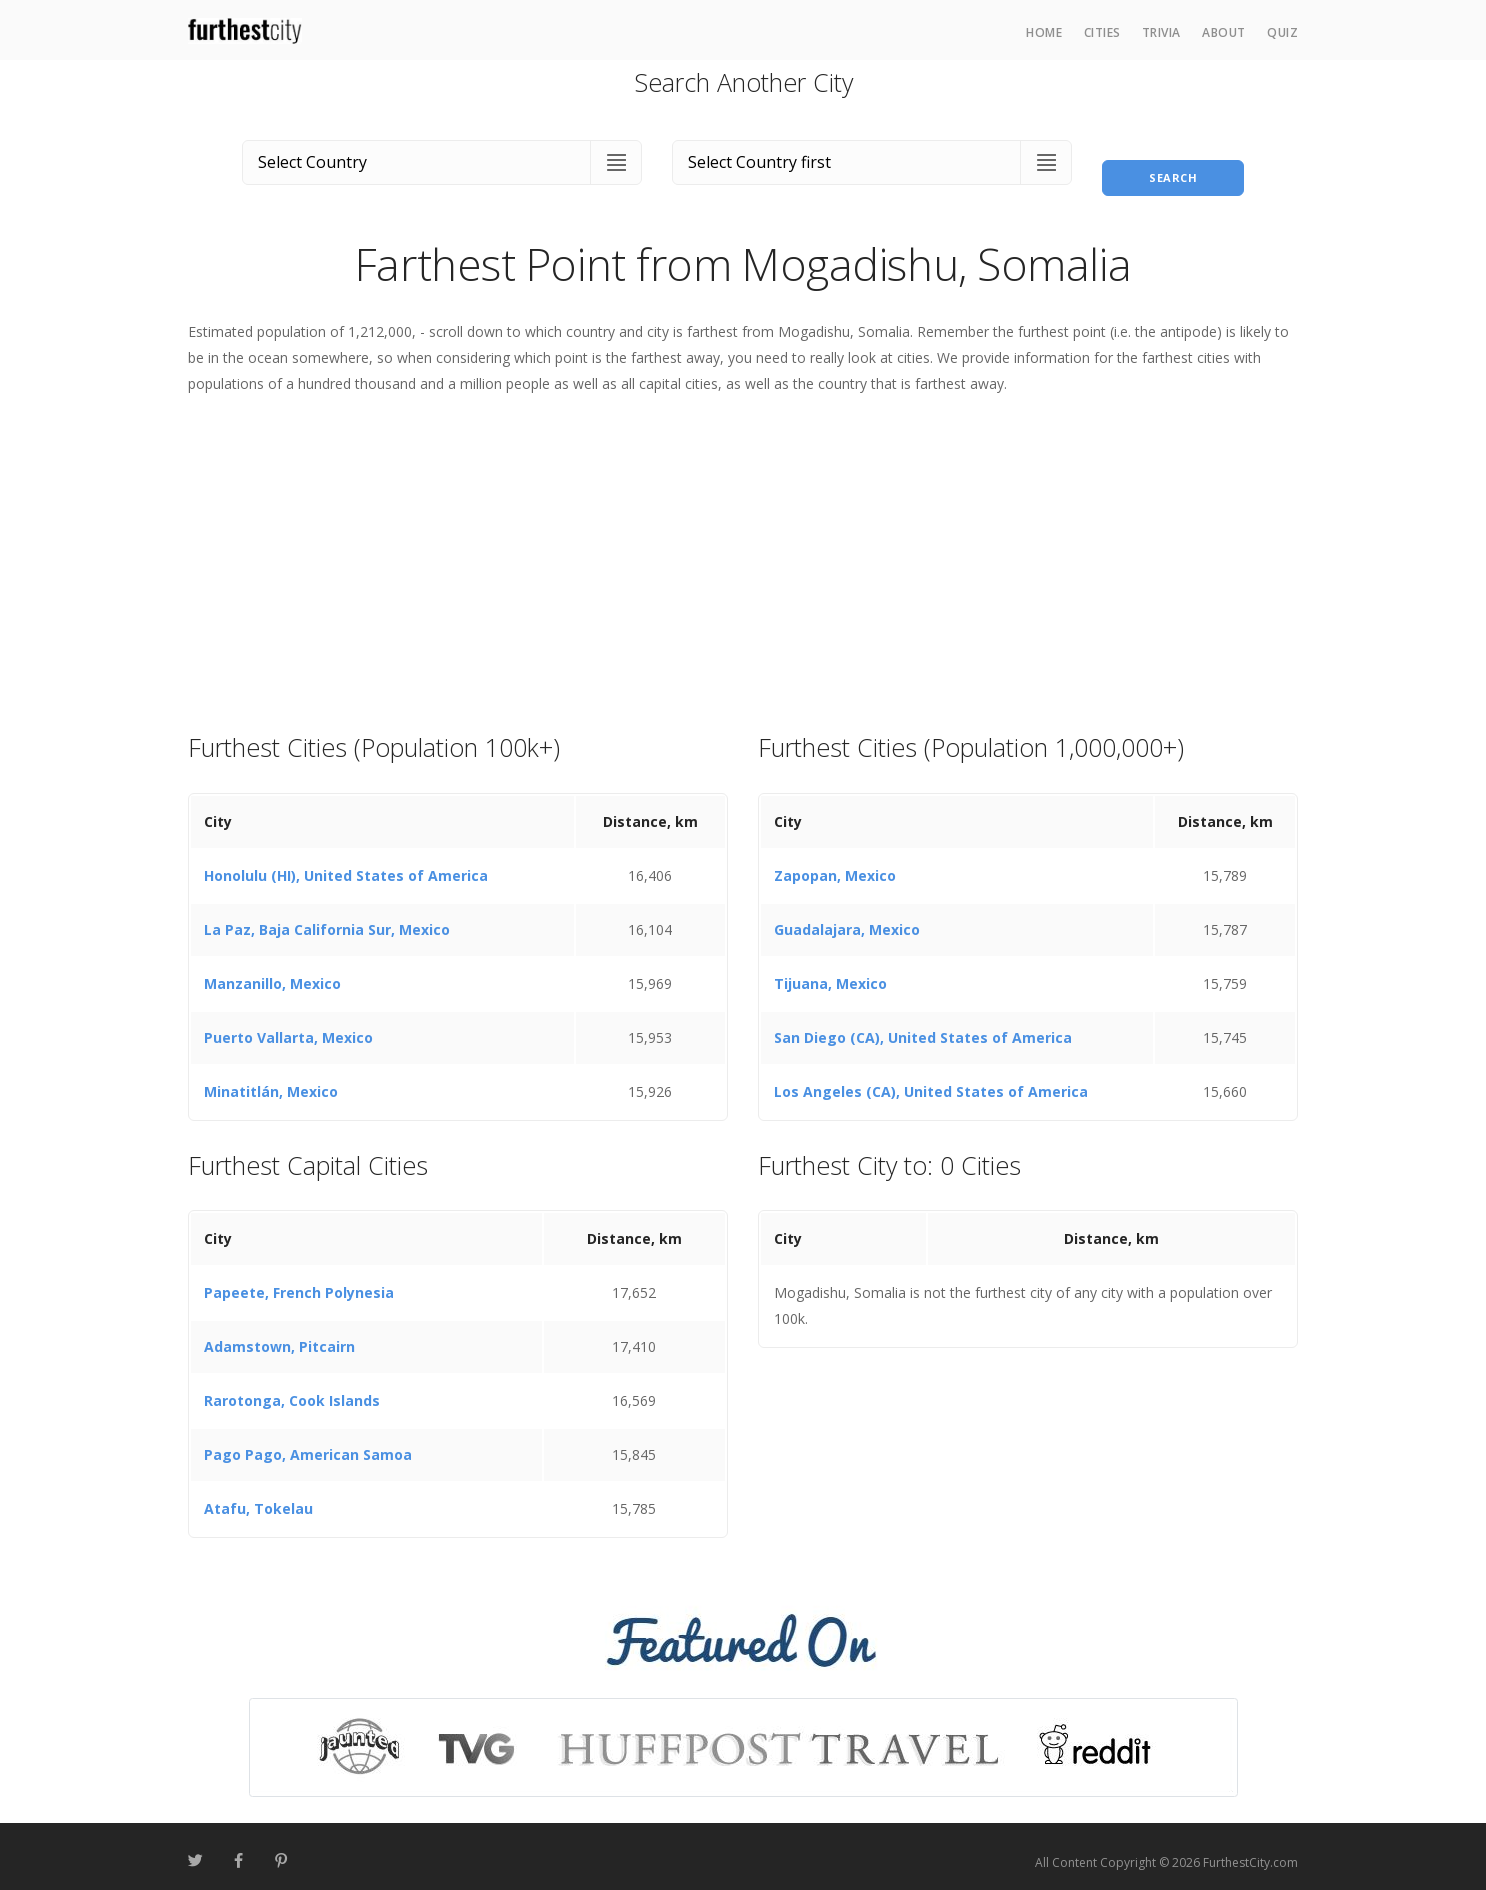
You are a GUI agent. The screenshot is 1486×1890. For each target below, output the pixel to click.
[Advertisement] (743, 552)
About (1224, 32)
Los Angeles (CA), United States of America (931, 1079)
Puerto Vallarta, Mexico (288, 1025)
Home (1044, 32)
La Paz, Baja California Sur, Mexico (327, 917)
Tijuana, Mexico (830, 971)
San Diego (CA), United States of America (923, 1025)
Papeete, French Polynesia (299, 1281)
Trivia (1161, 32)
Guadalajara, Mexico (847, 917)
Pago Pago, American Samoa (308, 1443)
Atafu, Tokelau (258, 1497)
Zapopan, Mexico (835, 863)
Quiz (1282, 32)
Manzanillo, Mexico (272, 971)
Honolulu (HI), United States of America (346, 863)
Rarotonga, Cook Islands (292, 1389)
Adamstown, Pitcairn (279, 1335)
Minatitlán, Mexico (271, 1079)
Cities (1102, 32)
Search (1173, 158)
